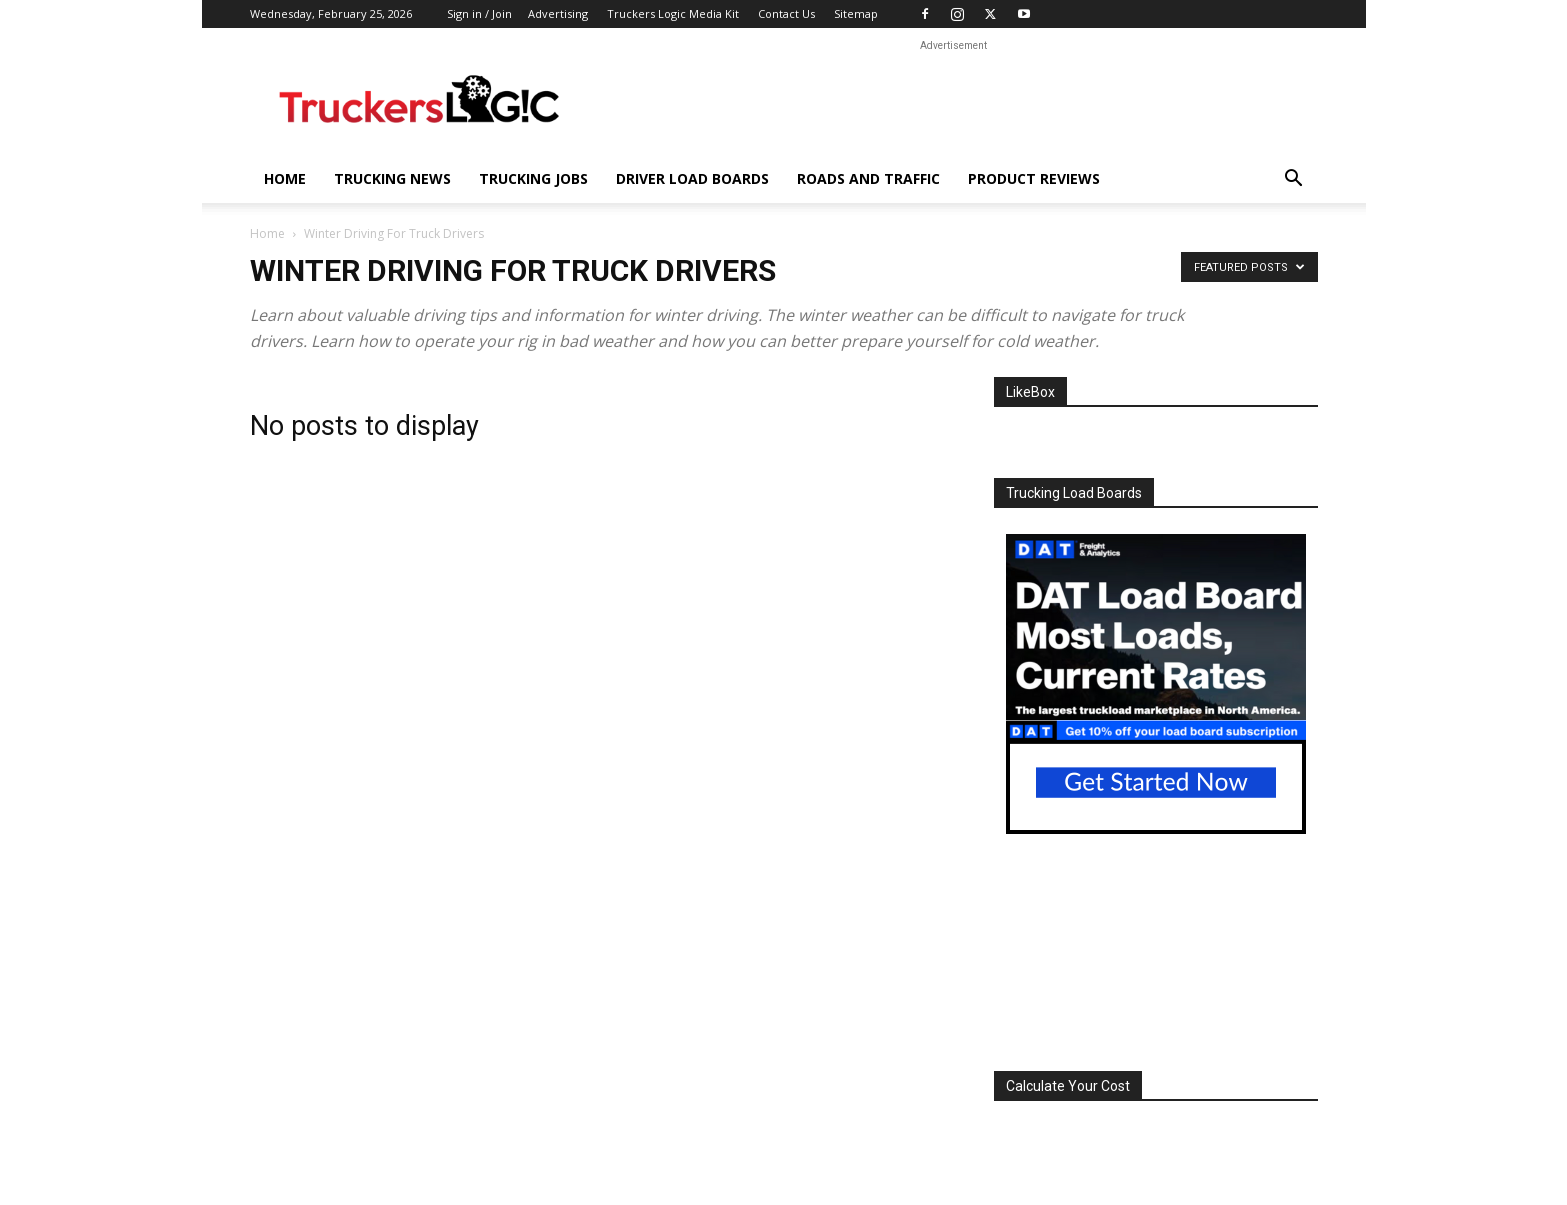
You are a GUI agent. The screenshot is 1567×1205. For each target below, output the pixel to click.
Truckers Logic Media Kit (673, 13)
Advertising (558, 13)
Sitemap (856, 13)
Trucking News (392, 178)
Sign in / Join (479, 13)
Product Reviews (1034, 178)
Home (285, 178)
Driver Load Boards (692, 178)
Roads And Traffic (868, 178)
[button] (1294, 180)
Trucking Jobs (533, 178)
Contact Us (786, 13)
